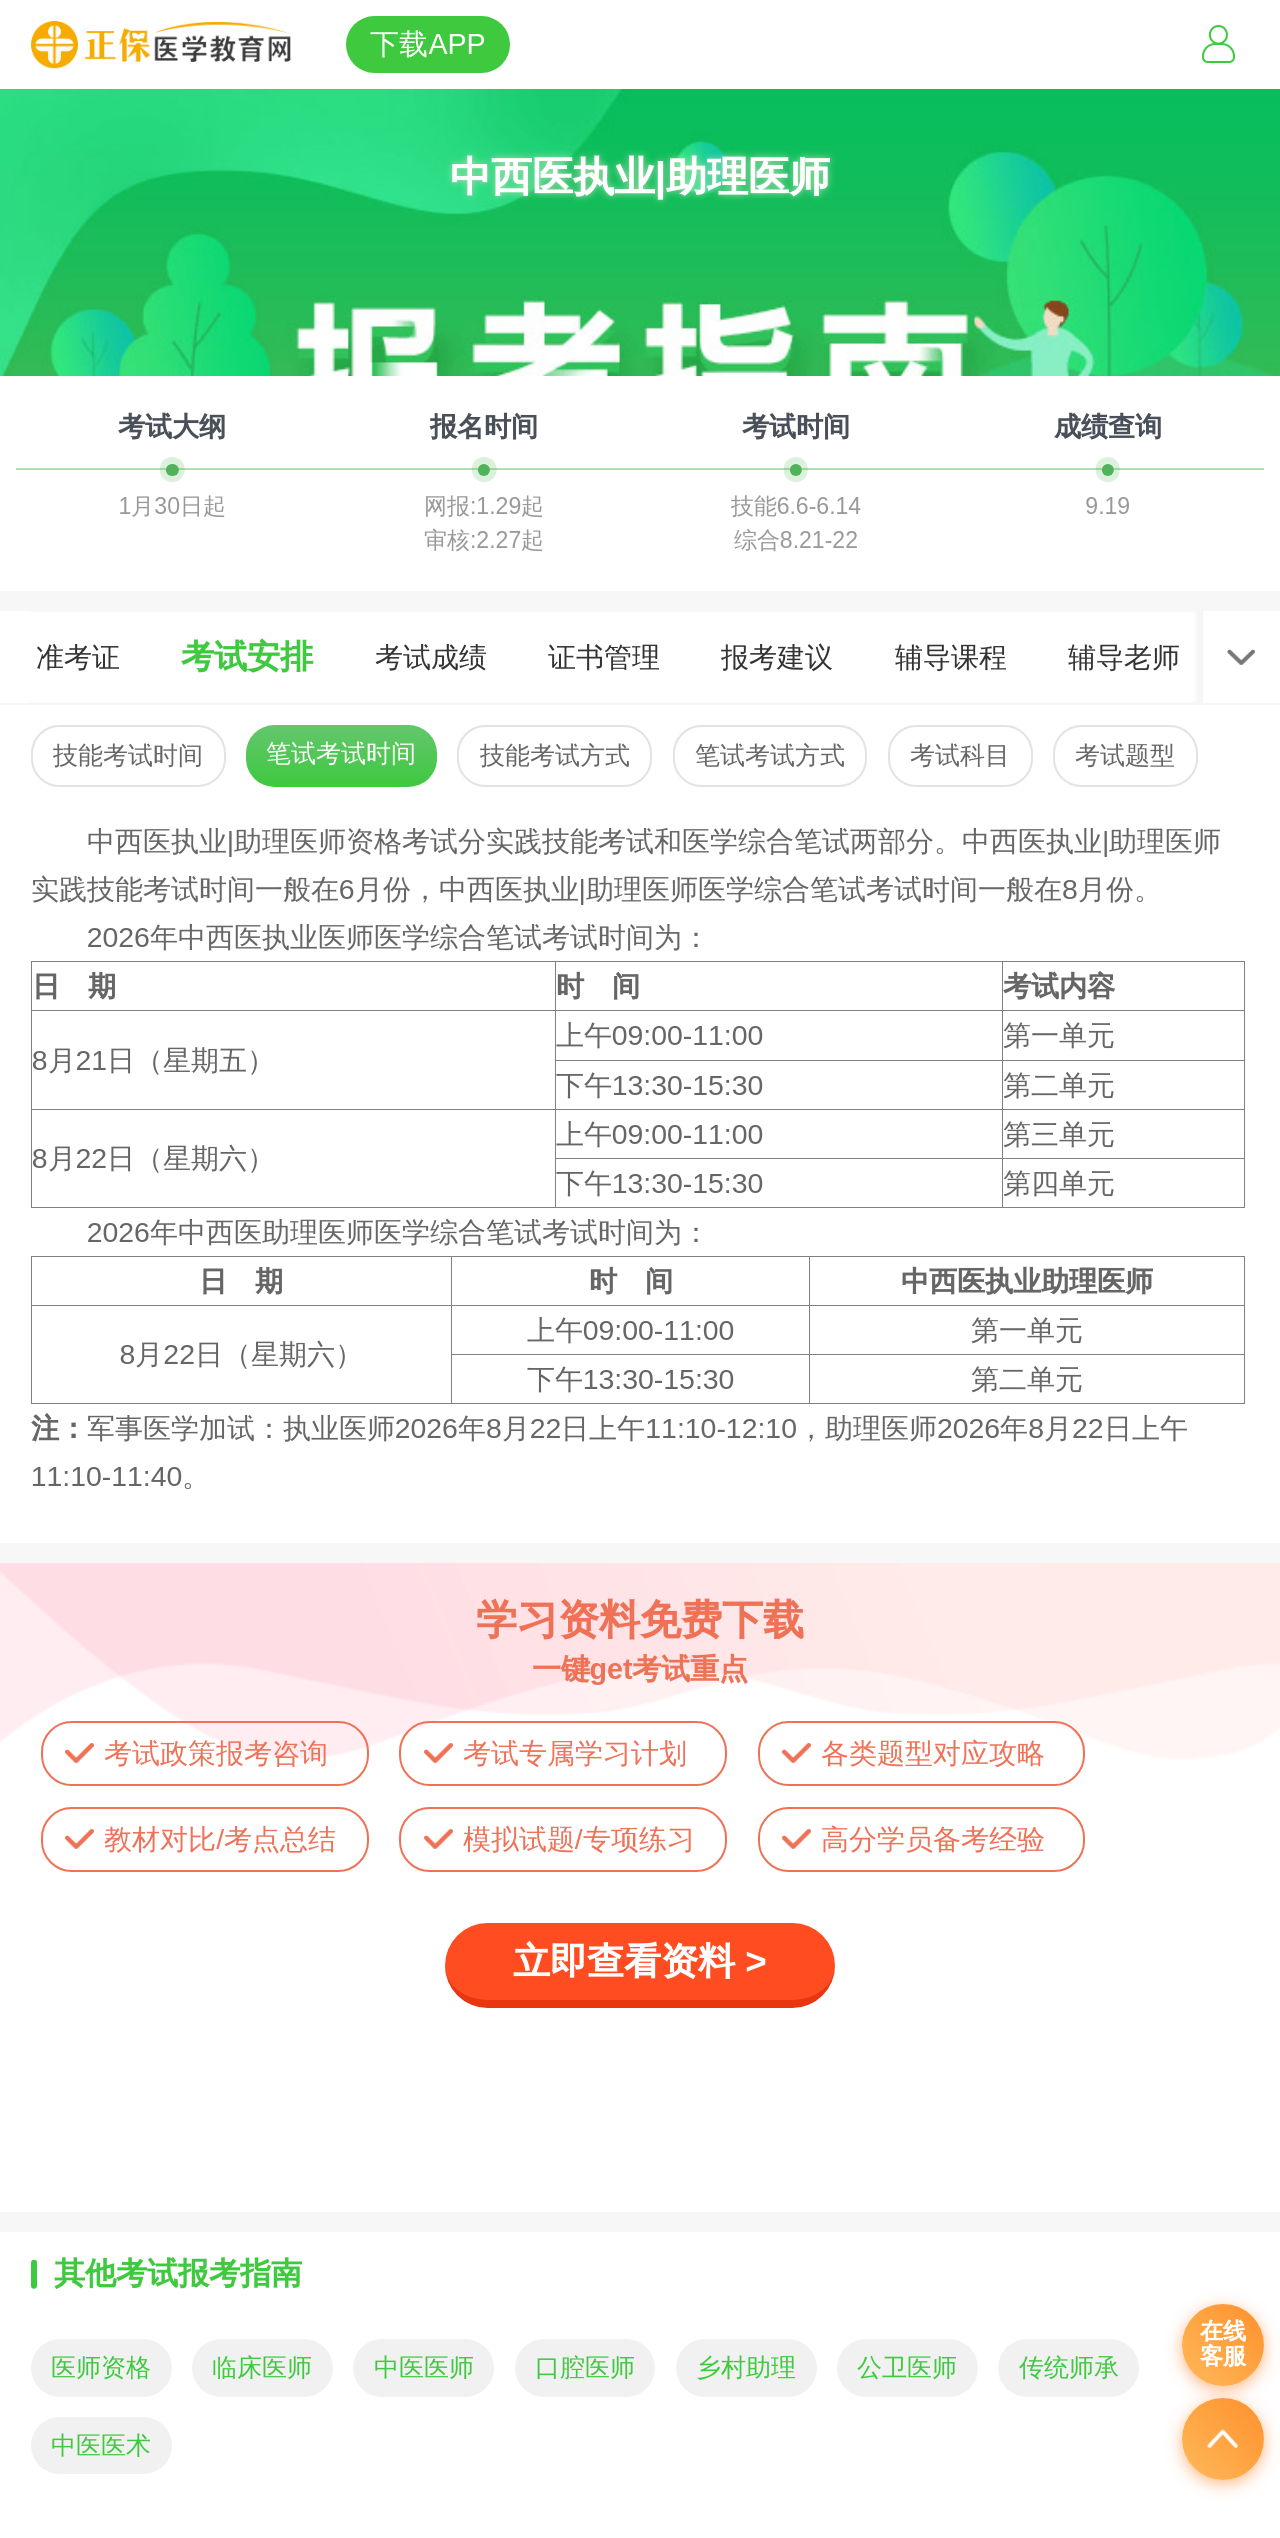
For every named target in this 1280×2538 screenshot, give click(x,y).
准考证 (78, 657)
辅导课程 (951, 657)
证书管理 (604, 657)
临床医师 (262, 2367)
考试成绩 (431, 657)
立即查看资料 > (640, 1961)
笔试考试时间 (341, 753)
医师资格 (101, 2367)
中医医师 (424, 2367)
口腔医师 (585, 2367)
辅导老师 (1124, 657)
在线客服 (1223, 2344)
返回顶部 (1223, 2439)
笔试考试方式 (770, 755)
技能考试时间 (128, 755)
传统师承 (1069, 2367)
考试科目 (960, 755)
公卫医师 (907, 2367)
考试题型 (1125, 755)
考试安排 (247, 656)
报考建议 (777, 657)
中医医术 (101, 2445)
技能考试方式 (555, 755)
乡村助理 (746, 2367)
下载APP (427, 44)
